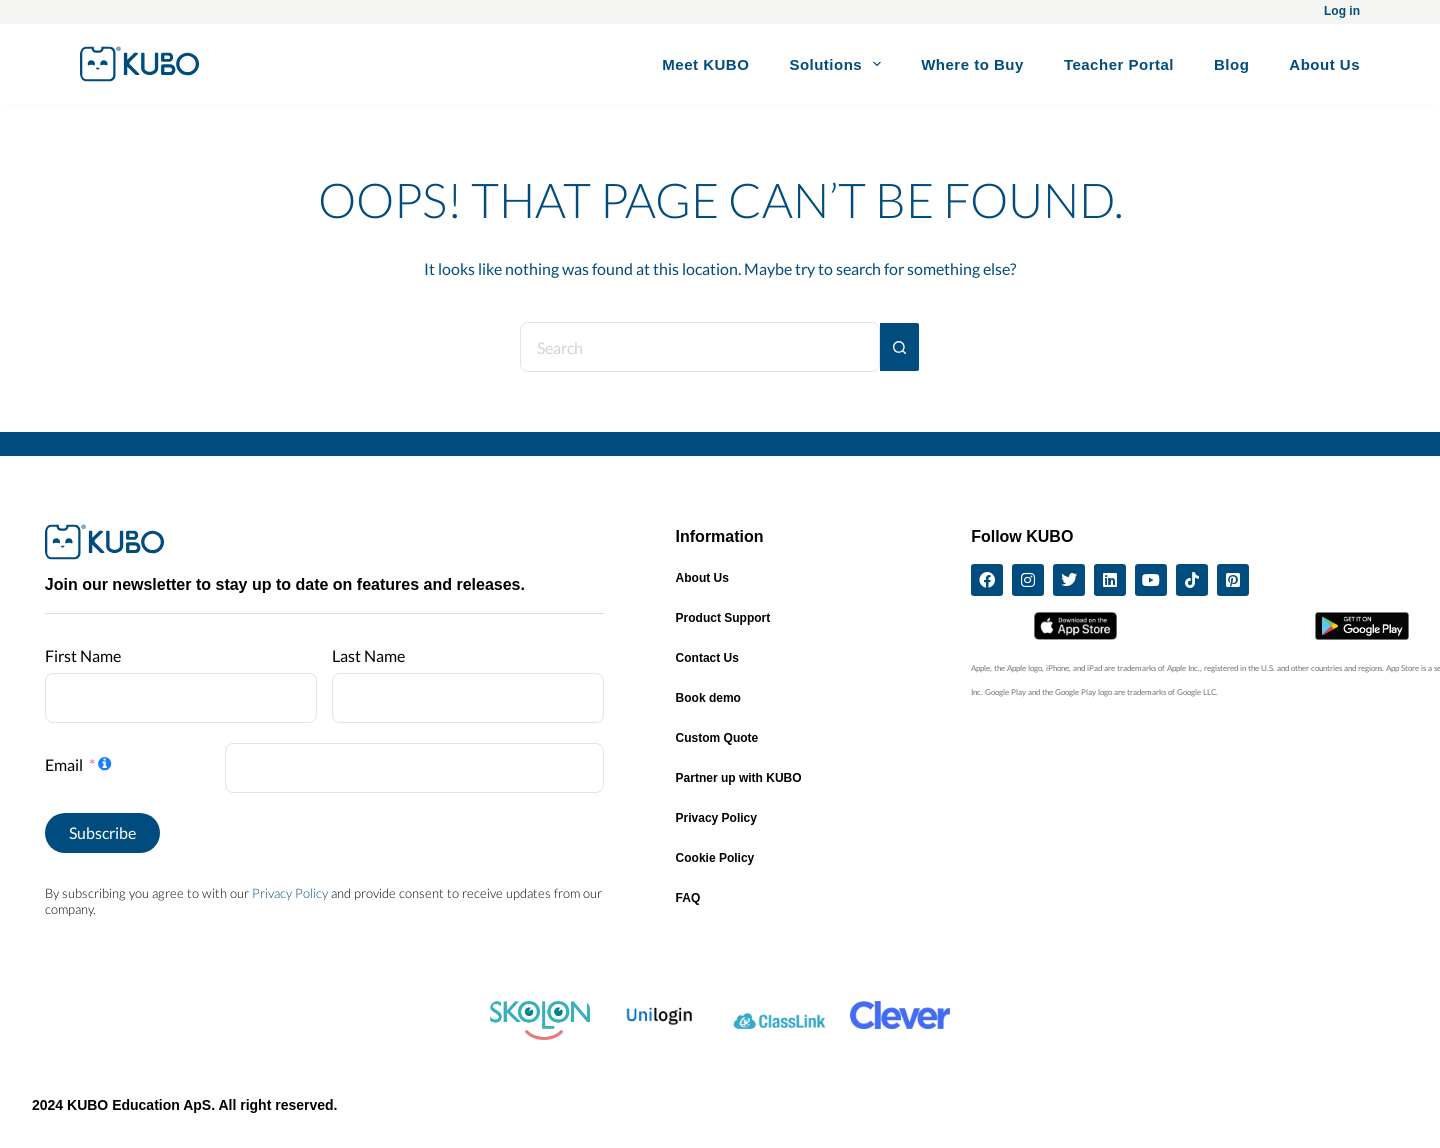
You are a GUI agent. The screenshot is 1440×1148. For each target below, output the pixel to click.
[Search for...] (700, 347)
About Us (1324, 64)
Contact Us (707, 658)
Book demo (708, 698)
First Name (83, 655)
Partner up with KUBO (739, 778)
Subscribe (102, 832)
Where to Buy (972, 64)
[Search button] (900, 347)
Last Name (368, 655)
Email (64, 764)
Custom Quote (717, 738)
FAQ (688, 898)
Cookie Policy (715, 858)
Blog (1231, 64)
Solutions (839, 64)
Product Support (723, 618)
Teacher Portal (1119, 64)
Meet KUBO (705, 64)
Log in (1342, 11)
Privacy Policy (290, 893)
